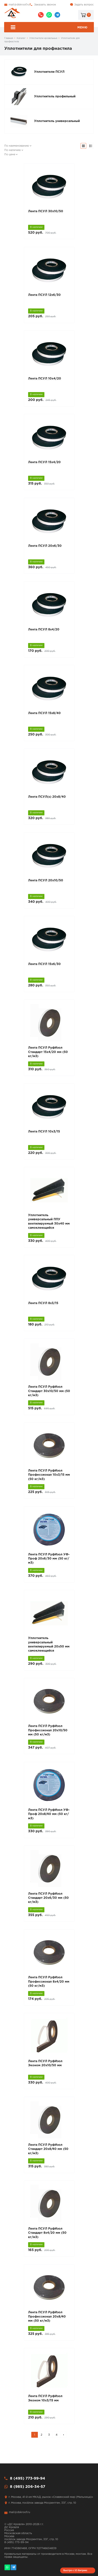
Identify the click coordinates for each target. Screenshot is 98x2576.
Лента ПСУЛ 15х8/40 (44, 713)
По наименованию (16, 146)
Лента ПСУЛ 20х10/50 (45, 880)
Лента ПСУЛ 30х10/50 (45, 211)
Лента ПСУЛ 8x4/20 (43, 629)
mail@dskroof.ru (19, 5)
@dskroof (57, 15)
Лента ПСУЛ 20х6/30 (45, 546)
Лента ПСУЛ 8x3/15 (43, 1303)
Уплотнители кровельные (43, 38)
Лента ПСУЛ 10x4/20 (44, 378)
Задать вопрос (84, 5)
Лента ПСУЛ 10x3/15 (44, 1131)
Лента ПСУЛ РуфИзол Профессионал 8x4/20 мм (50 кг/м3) (48, 1981)
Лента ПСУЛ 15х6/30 (44, 964)
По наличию (12, 150)
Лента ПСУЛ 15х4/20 (44, 462)
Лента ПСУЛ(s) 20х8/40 (47, 796)
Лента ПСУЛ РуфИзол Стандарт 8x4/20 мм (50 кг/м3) (47, 2233)
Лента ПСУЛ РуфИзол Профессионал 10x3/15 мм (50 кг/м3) (49, 1475)
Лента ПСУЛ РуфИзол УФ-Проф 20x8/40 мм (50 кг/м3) (49, 1814)
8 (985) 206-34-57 (49, 15)
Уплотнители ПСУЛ (49, 71)
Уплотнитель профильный (55, 96)
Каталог (21, 38)
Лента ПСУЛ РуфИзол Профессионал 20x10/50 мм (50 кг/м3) (47, 1730)
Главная (8, 38)
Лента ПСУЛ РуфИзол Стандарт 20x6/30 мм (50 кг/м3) (48, 1898)
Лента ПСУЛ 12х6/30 (44, 295)
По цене (9, 154)
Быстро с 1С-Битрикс (75, 2570)
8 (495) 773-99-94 (41, 15)
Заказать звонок (45, 5)
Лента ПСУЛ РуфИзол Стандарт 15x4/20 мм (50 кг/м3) (48, 1052)
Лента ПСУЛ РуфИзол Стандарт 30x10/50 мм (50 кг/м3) (49, 1391)
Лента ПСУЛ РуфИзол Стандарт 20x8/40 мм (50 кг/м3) (48, 2149)
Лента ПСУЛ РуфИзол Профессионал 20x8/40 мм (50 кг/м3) (47, 2316)
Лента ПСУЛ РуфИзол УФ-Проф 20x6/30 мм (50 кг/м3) (49, 1558)
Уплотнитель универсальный (57, 121)
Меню (49, 27)
